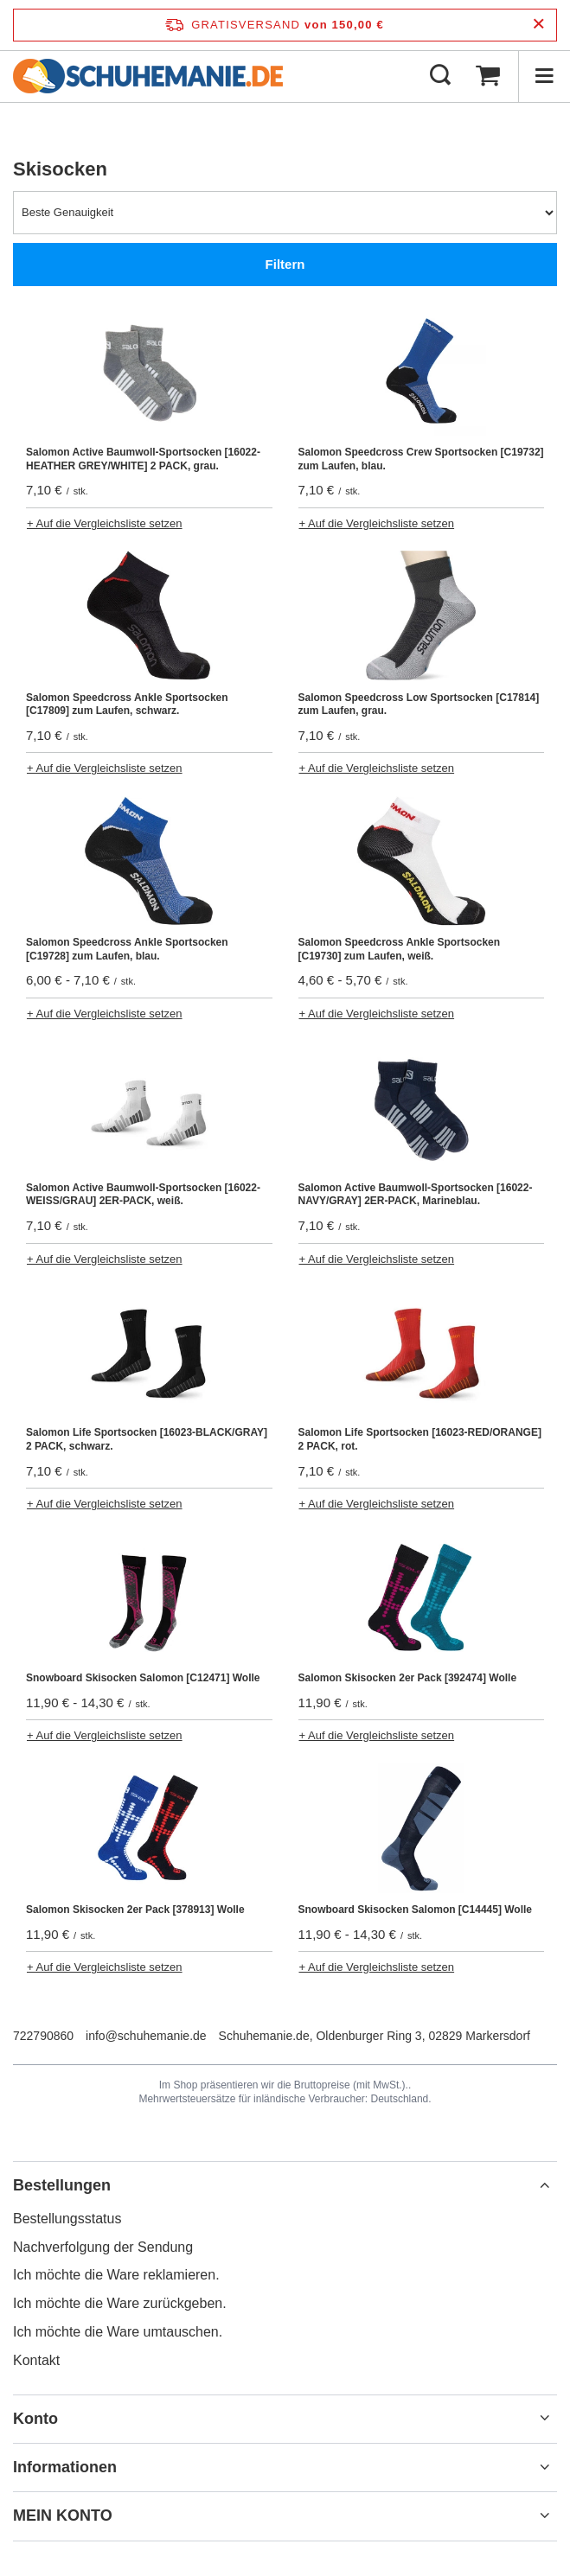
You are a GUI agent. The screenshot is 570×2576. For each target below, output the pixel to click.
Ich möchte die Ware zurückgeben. (120, 2303)
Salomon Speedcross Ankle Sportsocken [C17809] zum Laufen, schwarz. (127, 704)
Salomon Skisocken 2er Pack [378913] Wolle (135, 1909)
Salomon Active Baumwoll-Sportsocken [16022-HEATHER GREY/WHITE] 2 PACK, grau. (143, 459)
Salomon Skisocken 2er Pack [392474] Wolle (407, 1678)
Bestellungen (62, 2185)
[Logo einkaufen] (148, 76)
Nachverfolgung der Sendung (103, 2247)
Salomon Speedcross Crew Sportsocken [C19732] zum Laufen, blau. (421, 459)
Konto (35, 2418)
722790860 (43, 2036)
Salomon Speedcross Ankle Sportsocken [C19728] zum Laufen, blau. (127, 949)
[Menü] (544, 76)
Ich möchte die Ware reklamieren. (116, 2274)
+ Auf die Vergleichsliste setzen (105, 523)
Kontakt (36, 2360)
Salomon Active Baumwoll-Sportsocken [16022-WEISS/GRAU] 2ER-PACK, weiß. (143, 1195)
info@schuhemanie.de (146, 2036)
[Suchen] (440, 76)
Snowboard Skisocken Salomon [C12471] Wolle (143, 1678)
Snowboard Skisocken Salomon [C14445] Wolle (415, 1909)
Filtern (285, 264)
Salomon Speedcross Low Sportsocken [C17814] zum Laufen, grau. (419, 704)
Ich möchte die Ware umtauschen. (117, 2331)
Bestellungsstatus (67, 2218)
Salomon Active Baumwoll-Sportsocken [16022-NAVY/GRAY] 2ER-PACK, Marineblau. (415, 1195)
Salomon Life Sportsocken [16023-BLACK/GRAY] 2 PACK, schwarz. (146, 1439)
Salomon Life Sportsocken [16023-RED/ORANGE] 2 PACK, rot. (419, 1439)
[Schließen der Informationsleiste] (538, 25)
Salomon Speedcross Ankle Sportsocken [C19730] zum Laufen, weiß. (399, 949)
